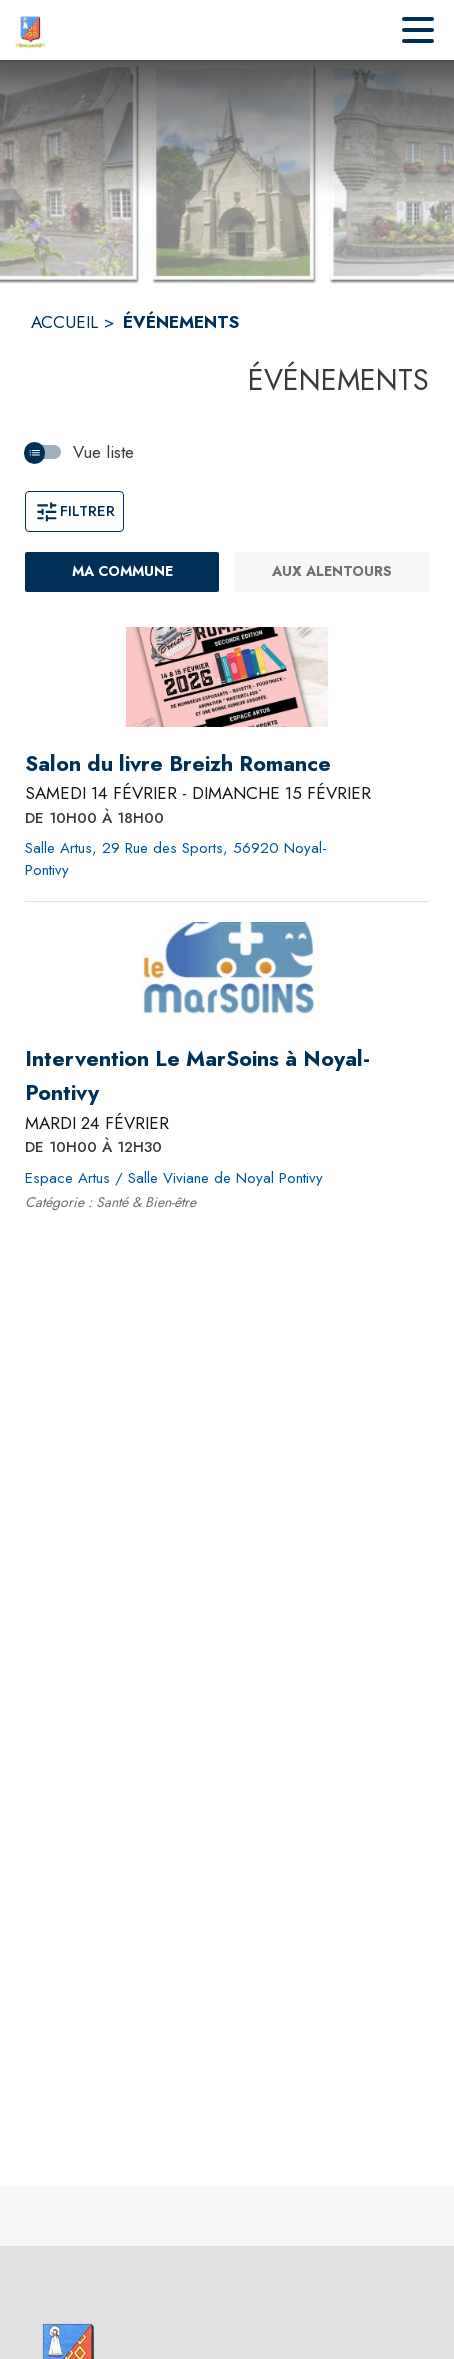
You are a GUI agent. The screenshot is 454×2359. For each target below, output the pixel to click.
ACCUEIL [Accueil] (64, 322)
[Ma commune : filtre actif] (122, 572)
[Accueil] (30, 30)
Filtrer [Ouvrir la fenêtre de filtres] (74, 511)
